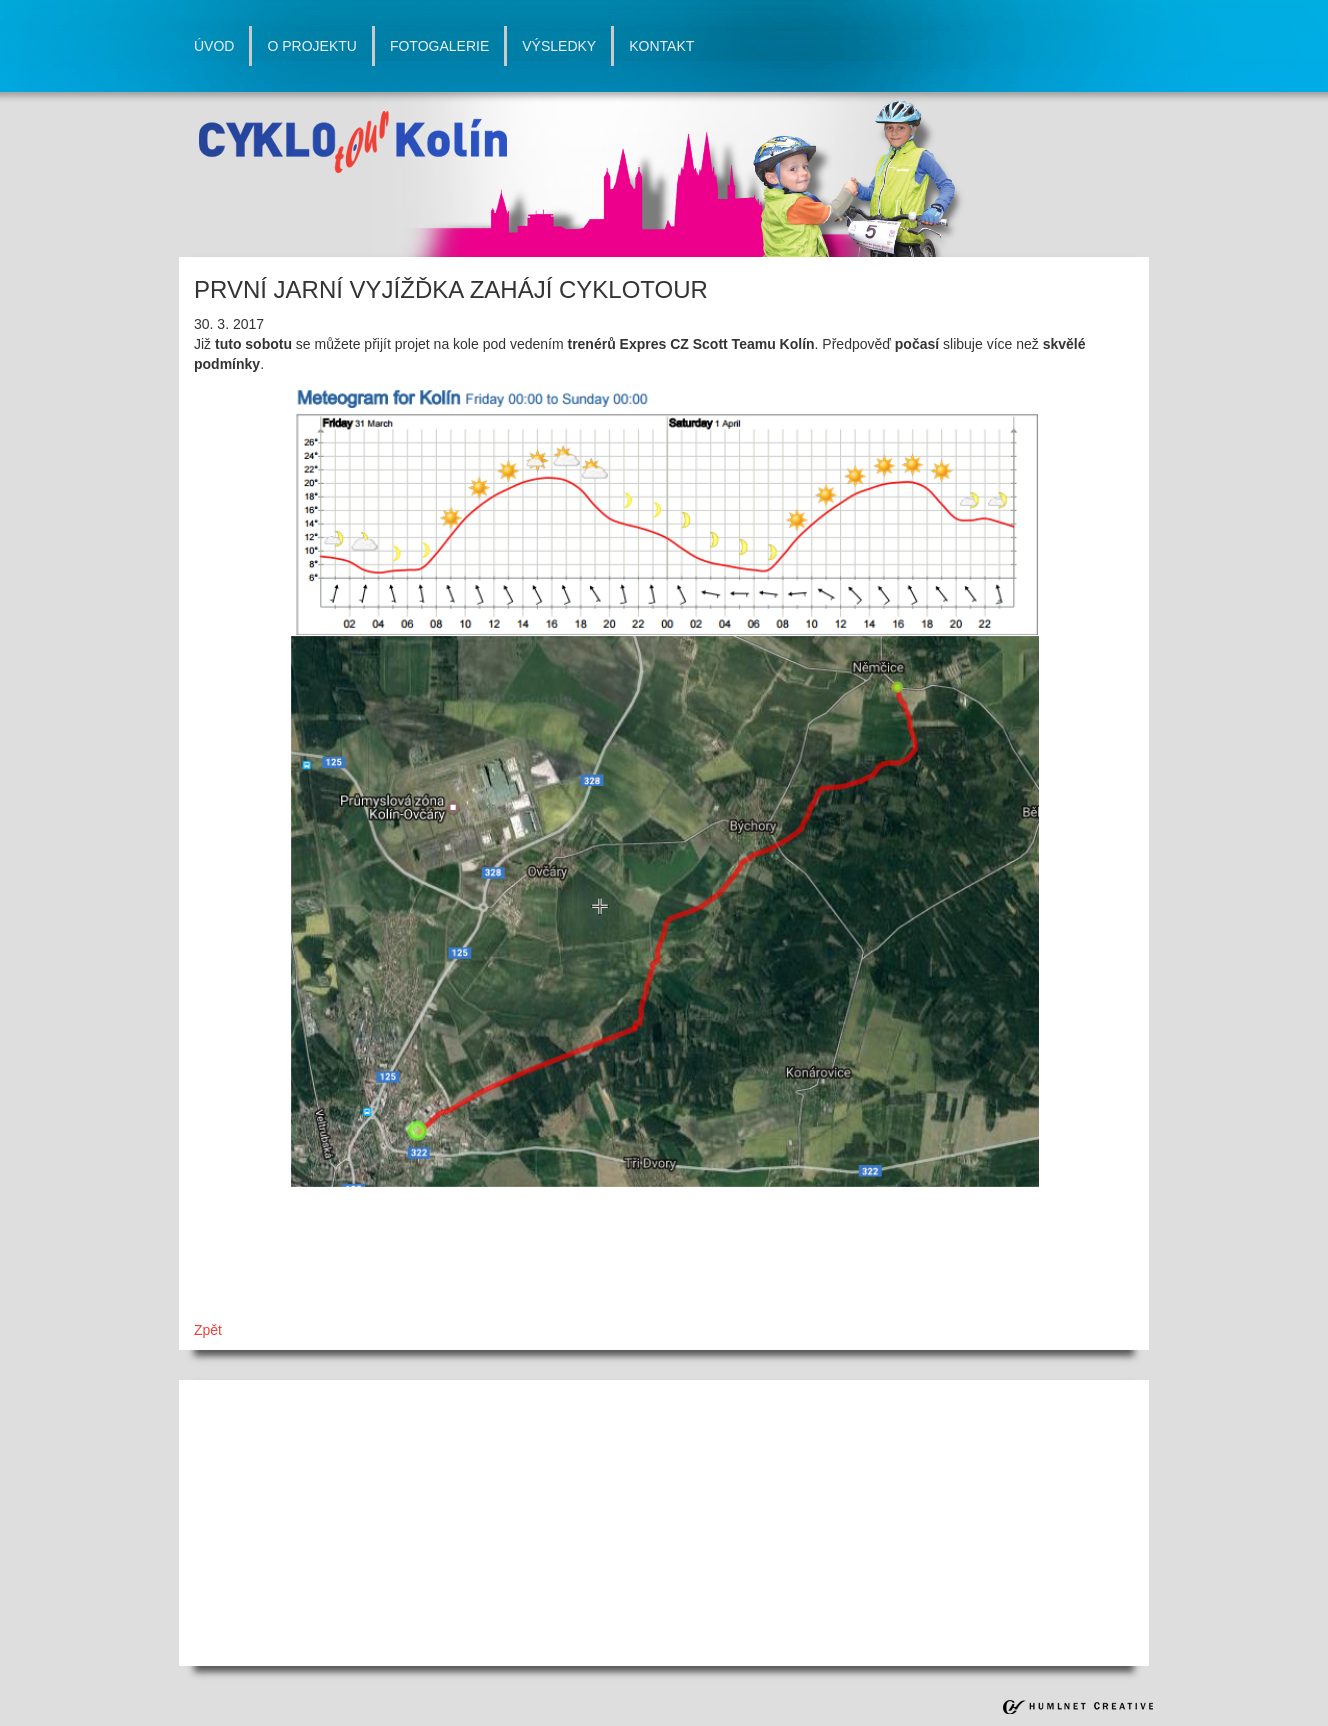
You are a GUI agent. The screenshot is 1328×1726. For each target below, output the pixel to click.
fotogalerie (439, 46)
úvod (214, 46)
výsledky (559, 46)
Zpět (208, 1330)
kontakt (661, 46)
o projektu (311, 46)
